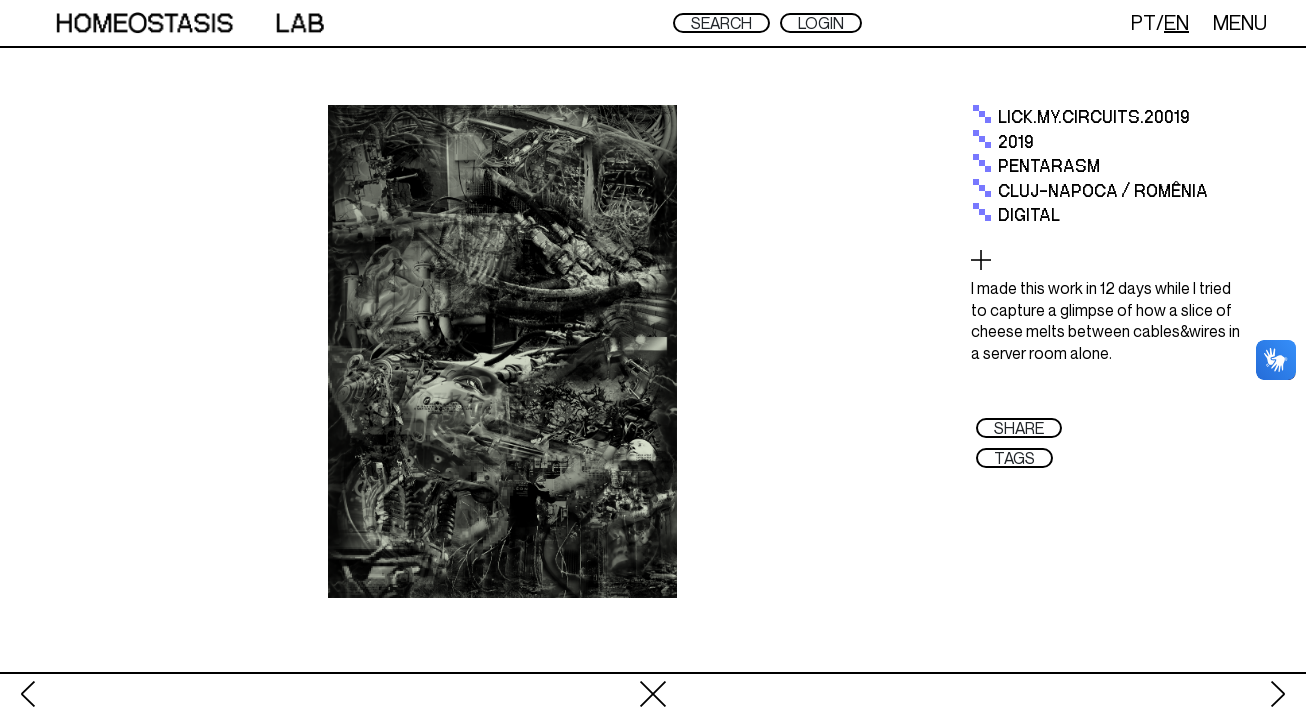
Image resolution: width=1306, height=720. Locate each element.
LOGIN (821, 23)
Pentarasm (1049, 167)
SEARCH (721, 23)
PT (1143, 22)
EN (1176, 22)
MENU (1240, 22)
